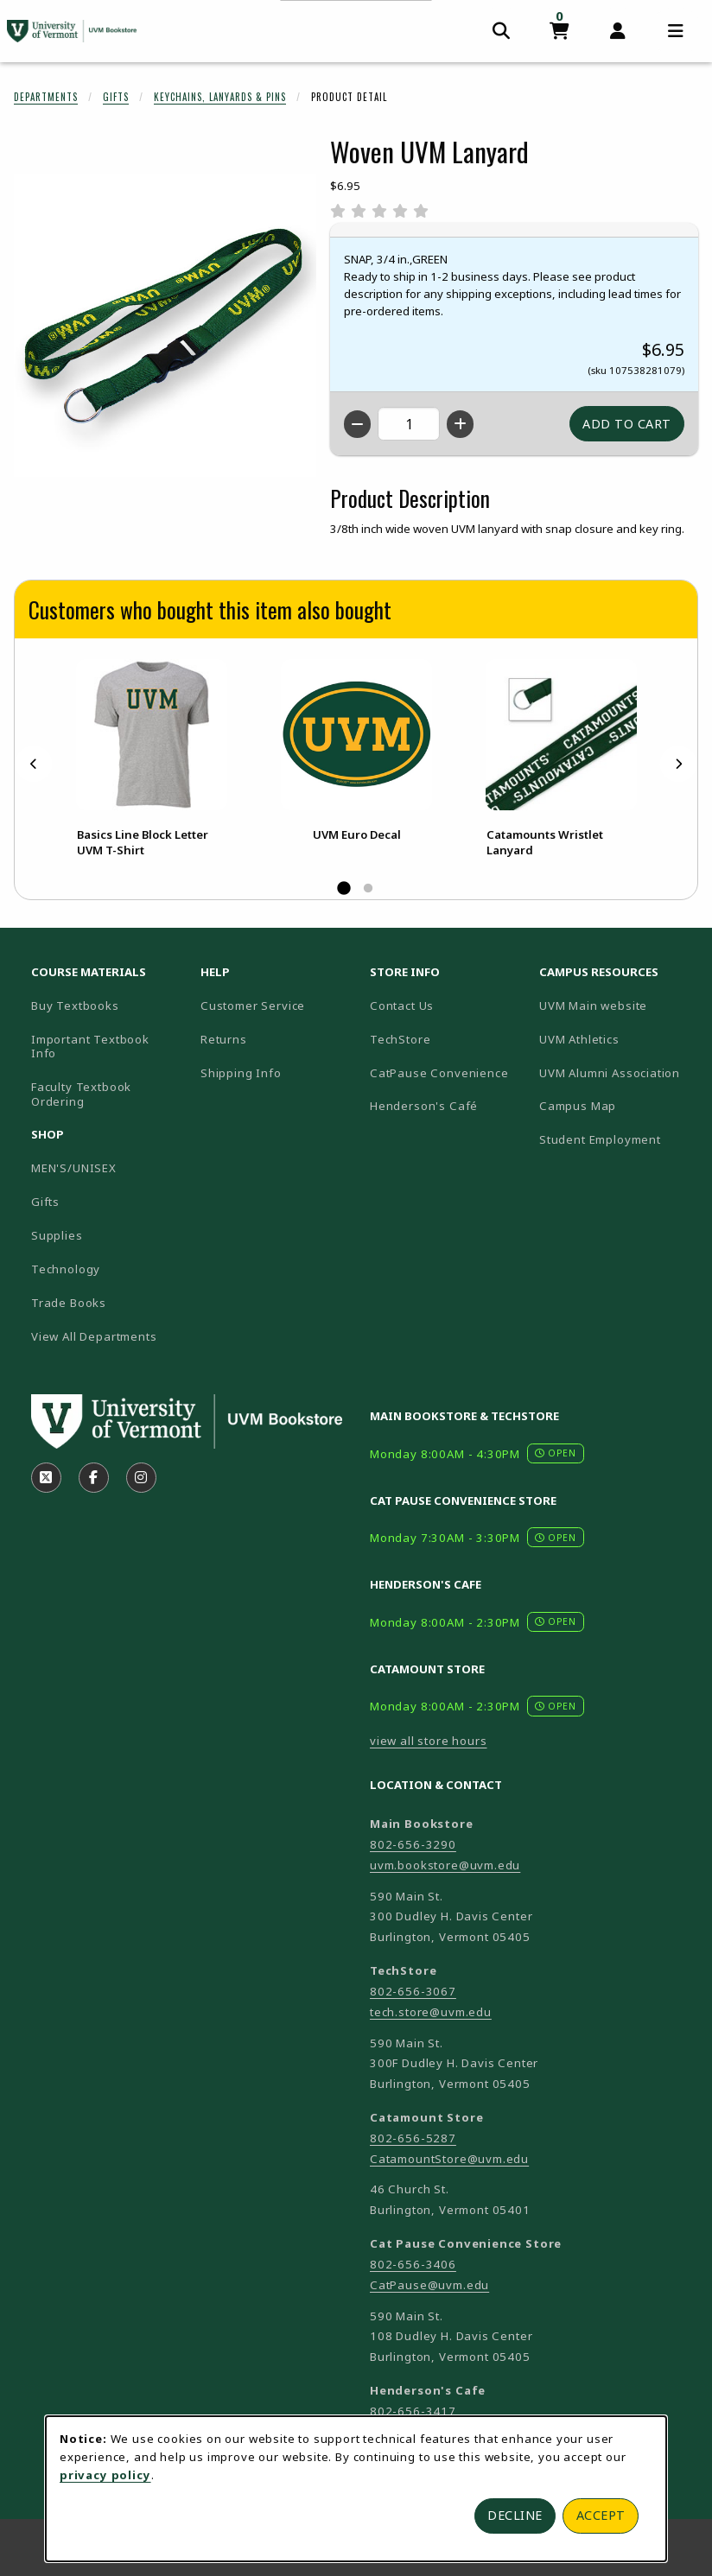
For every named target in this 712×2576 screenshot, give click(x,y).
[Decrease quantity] (357, 424)
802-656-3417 (413, 2411)
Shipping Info (241, 1073)
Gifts (116, 97)
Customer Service (252, 1005)
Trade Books (68, 1302)
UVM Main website (617, 1005)
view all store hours (428, 1740)
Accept (601, 2515)
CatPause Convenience (439, 1073)
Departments (46, 97)
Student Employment (617, 1139)
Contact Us (402, 1005)
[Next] (678, 764)
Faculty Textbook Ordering (81, 1094)
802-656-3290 (413, 1844)
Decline (515, 2515)
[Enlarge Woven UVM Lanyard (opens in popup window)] (165, 325)
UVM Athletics (617, 1039)
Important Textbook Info (90, 1046)
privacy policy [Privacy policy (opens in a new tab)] (105, 2475)
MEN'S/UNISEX (74, 1168)
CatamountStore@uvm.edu (449, 2159)
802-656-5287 (413, 2138)
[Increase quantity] (460, 424)
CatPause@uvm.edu (429, 2285)
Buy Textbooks (75, 1005)
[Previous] (34, 764)
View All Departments (94, 1336)
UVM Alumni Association (617, 1072)
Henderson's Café (424, 1106)
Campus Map (617, 1105)
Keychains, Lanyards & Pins (220, 97)
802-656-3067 (413, 1991)
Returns (223, 1039)
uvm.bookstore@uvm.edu (445, 1865)
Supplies (57, 1235)
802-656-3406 (413, 2264)
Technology (65, 1269)
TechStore (400, 1039)
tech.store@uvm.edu (431, 2012)
